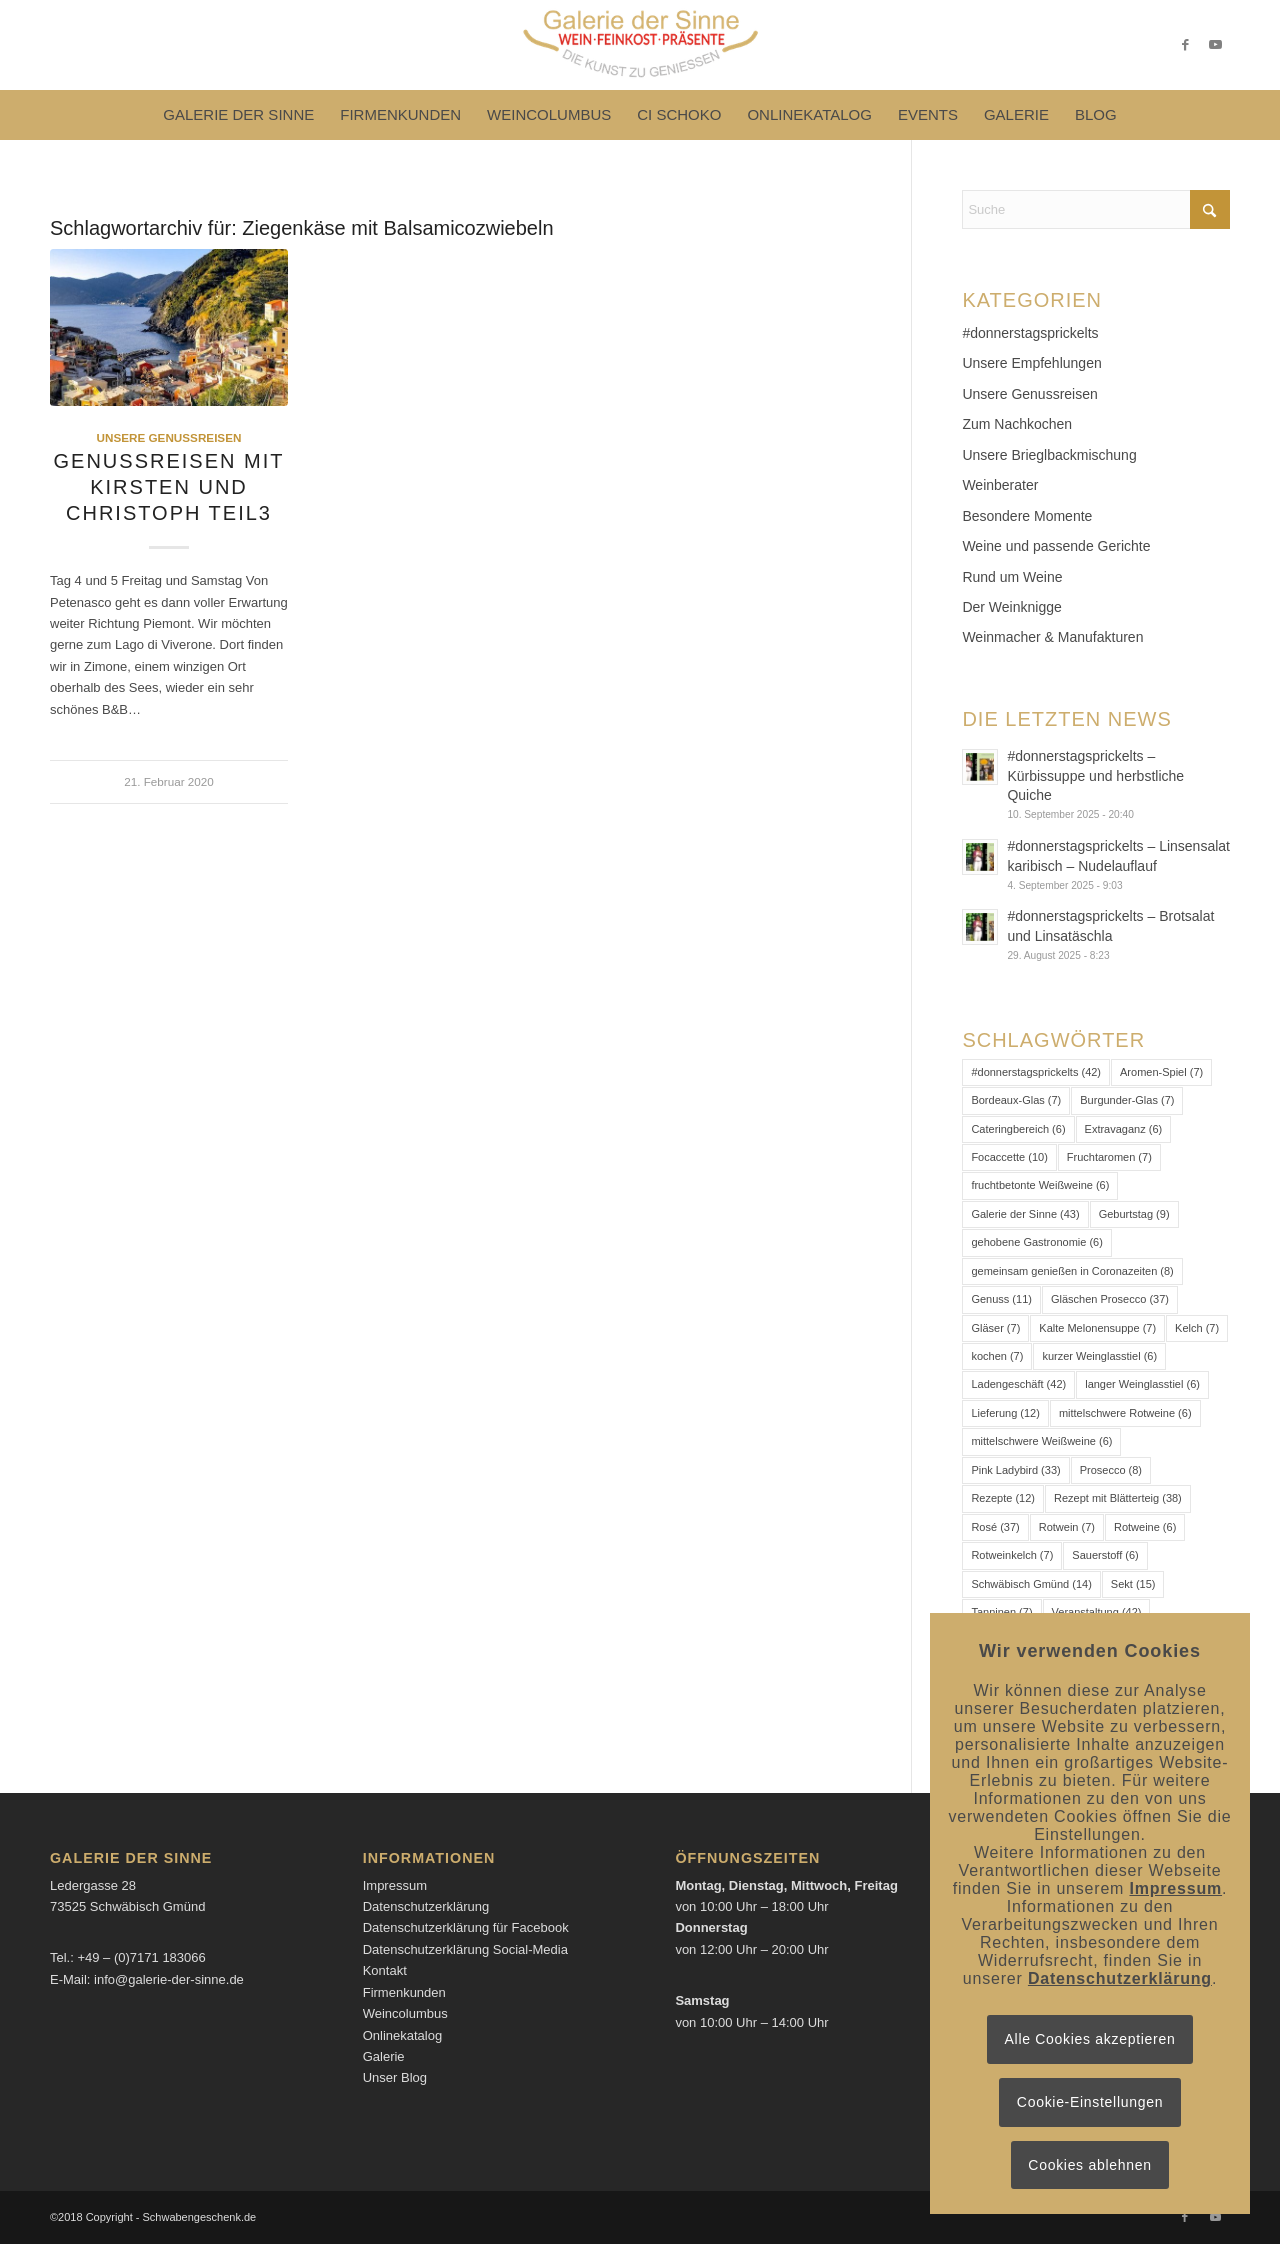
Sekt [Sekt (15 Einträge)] (1133, 1584)
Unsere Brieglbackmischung (1049, 455)
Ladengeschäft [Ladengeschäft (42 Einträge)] (1018, 1384)
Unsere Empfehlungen (1031, 363)
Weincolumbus (405, 2013)
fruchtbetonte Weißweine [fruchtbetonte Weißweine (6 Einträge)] (1040, 1185)
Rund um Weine (1012, 577)
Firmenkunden (404, 1992)
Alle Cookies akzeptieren (1090, 2039)
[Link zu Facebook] (1185, 45)
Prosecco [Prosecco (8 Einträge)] (1111, 1470)
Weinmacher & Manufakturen (1052, 637)
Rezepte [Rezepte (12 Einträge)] (1003, 1498)
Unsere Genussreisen (169, 437)
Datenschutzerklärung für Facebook (466, 1927)
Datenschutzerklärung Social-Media (465, 1949)
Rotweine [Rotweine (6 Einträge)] (1145, 1527)
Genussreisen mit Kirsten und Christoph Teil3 (169, 487)
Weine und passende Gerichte (1056, 546)
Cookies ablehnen (1089, 2165)
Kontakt (385, 1970)
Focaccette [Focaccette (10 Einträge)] (1009, 1157)
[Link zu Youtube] (1215, 45)
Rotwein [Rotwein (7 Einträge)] (1067, 1527)
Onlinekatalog (403, 2035)
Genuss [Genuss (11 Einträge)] (1001, 1299)
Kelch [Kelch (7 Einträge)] (1197, 1328)
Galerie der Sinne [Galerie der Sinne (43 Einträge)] (1025, 1214)
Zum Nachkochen (1017, 424)
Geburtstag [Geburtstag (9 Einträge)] (1134, 1214)
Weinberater (1000, 485)
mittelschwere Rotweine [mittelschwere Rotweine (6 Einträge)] (1125, 1413)
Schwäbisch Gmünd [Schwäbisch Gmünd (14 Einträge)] (1031, 1584)
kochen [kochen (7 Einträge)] (997, 1356)
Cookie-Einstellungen (1090, 2102)
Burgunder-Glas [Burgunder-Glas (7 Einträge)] (1127, 1100)
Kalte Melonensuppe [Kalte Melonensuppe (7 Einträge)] (1097, 1328)
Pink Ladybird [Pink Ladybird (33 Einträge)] (1015, 1470)
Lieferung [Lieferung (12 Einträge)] (1005, 1413)
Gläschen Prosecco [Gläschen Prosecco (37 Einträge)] (1110, 1299)
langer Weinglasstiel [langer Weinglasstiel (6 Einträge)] (1142, 1384)
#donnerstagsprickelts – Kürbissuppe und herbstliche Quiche (1095, 776)
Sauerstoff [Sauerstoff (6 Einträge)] (1105, 1555)
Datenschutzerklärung (426, 1906)
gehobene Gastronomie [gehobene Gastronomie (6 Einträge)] (1036, 1242)
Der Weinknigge (1011, 607)
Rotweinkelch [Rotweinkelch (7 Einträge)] (1012, 1555)
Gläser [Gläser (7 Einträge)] (995, 1328)
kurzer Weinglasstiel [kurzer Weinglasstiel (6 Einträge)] (1099, 1356)
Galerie (384, 2056)
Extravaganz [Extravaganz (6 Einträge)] (1124, 1129)
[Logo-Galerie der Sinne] (639, 45)
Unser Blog (395, 2077)
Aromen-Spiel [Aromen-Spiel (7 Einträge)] (1161, 1072)
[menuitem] (238, 115)
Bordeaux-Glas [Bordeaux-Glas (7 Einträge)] (1016, 1100)
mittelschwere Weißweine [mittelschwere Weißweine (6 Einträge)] (1041, 1441)
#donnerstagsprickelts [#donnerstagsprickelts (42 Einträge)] (1036, 1072)
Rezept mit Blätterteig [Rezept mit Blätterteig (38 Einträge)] (1118, 1498)
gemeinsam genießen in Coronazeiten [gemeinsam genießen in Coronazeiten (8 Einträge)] (1072, 1271)
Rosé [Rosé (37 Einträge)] (995, 1527)
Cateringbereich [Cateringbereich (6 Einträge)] (1018, 1129)
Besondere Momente (1027, 516)
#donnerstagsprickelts (1030, 333)
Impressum (395, 1885)
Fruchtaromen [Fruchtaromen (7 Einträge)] (1109, 1157)
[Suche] (1096, 209)
